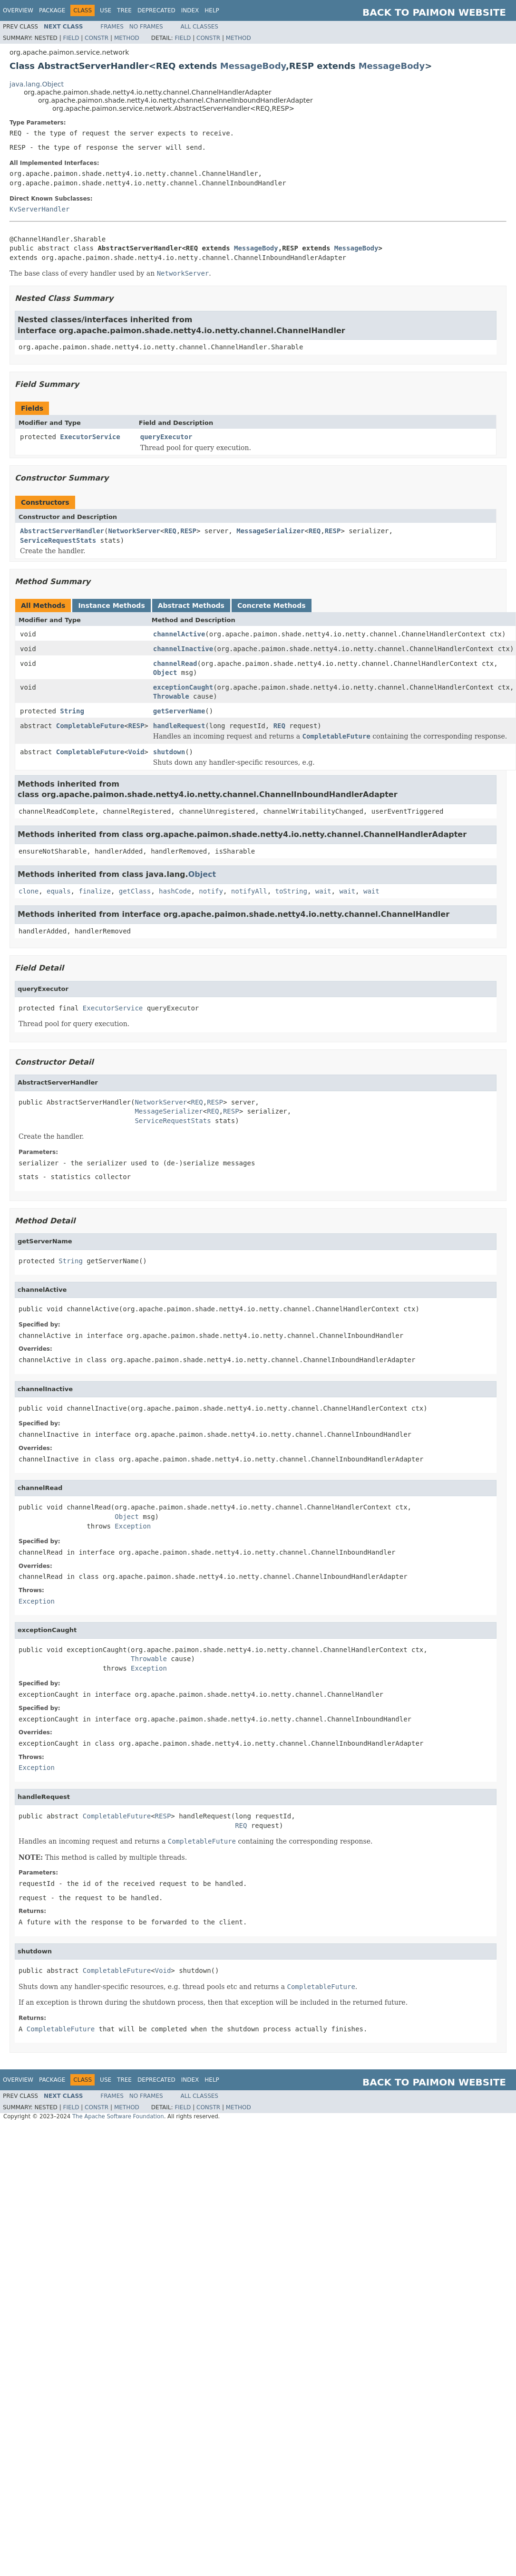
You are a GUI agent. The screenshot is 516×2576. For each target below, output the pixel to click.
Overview (18, 10)
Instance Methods (111, 605)
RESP (188, 531)
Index (190, 10)
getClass (135, 891)
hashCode (175, 891)
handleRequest (179, 726)
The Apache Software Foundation (118, 2116)
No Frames (146, 26)
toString (291, 891)
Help (211, 10)
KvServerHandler (39, 209)
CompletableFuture (90, 726)
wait (323, 891)
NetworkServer (134, 531)
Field (71, 38)
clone (29, 891)
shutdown (169, 752)
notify (211, 891)
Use (105, 10)
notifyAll (249, 891)
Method (126, 38)
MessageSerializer (270, 531)
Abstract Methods (191, 605)
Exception (133, 1526)
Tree (124, 10)
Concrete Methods (271, 605)
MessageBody (253, 66)
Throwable (171, 696)
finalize (94, 891)
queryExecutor (166, 437)
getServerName (179, 711)
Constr (96, 38)
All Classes (199, 26)
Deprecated (156, 10)
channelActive (179, 634)
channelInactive (183, 649)
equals (59, 891)
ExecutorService (90, 437)
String (72, 711)
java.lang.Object (37, 84)
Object (165, 672)
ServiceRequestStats (58, 540)
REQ (170, 531)
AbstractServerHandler (62, 531)
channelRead (175, 663)
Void (136, 752)
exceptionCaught (183, 687)
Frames (112, 26)
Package (52, 10)
